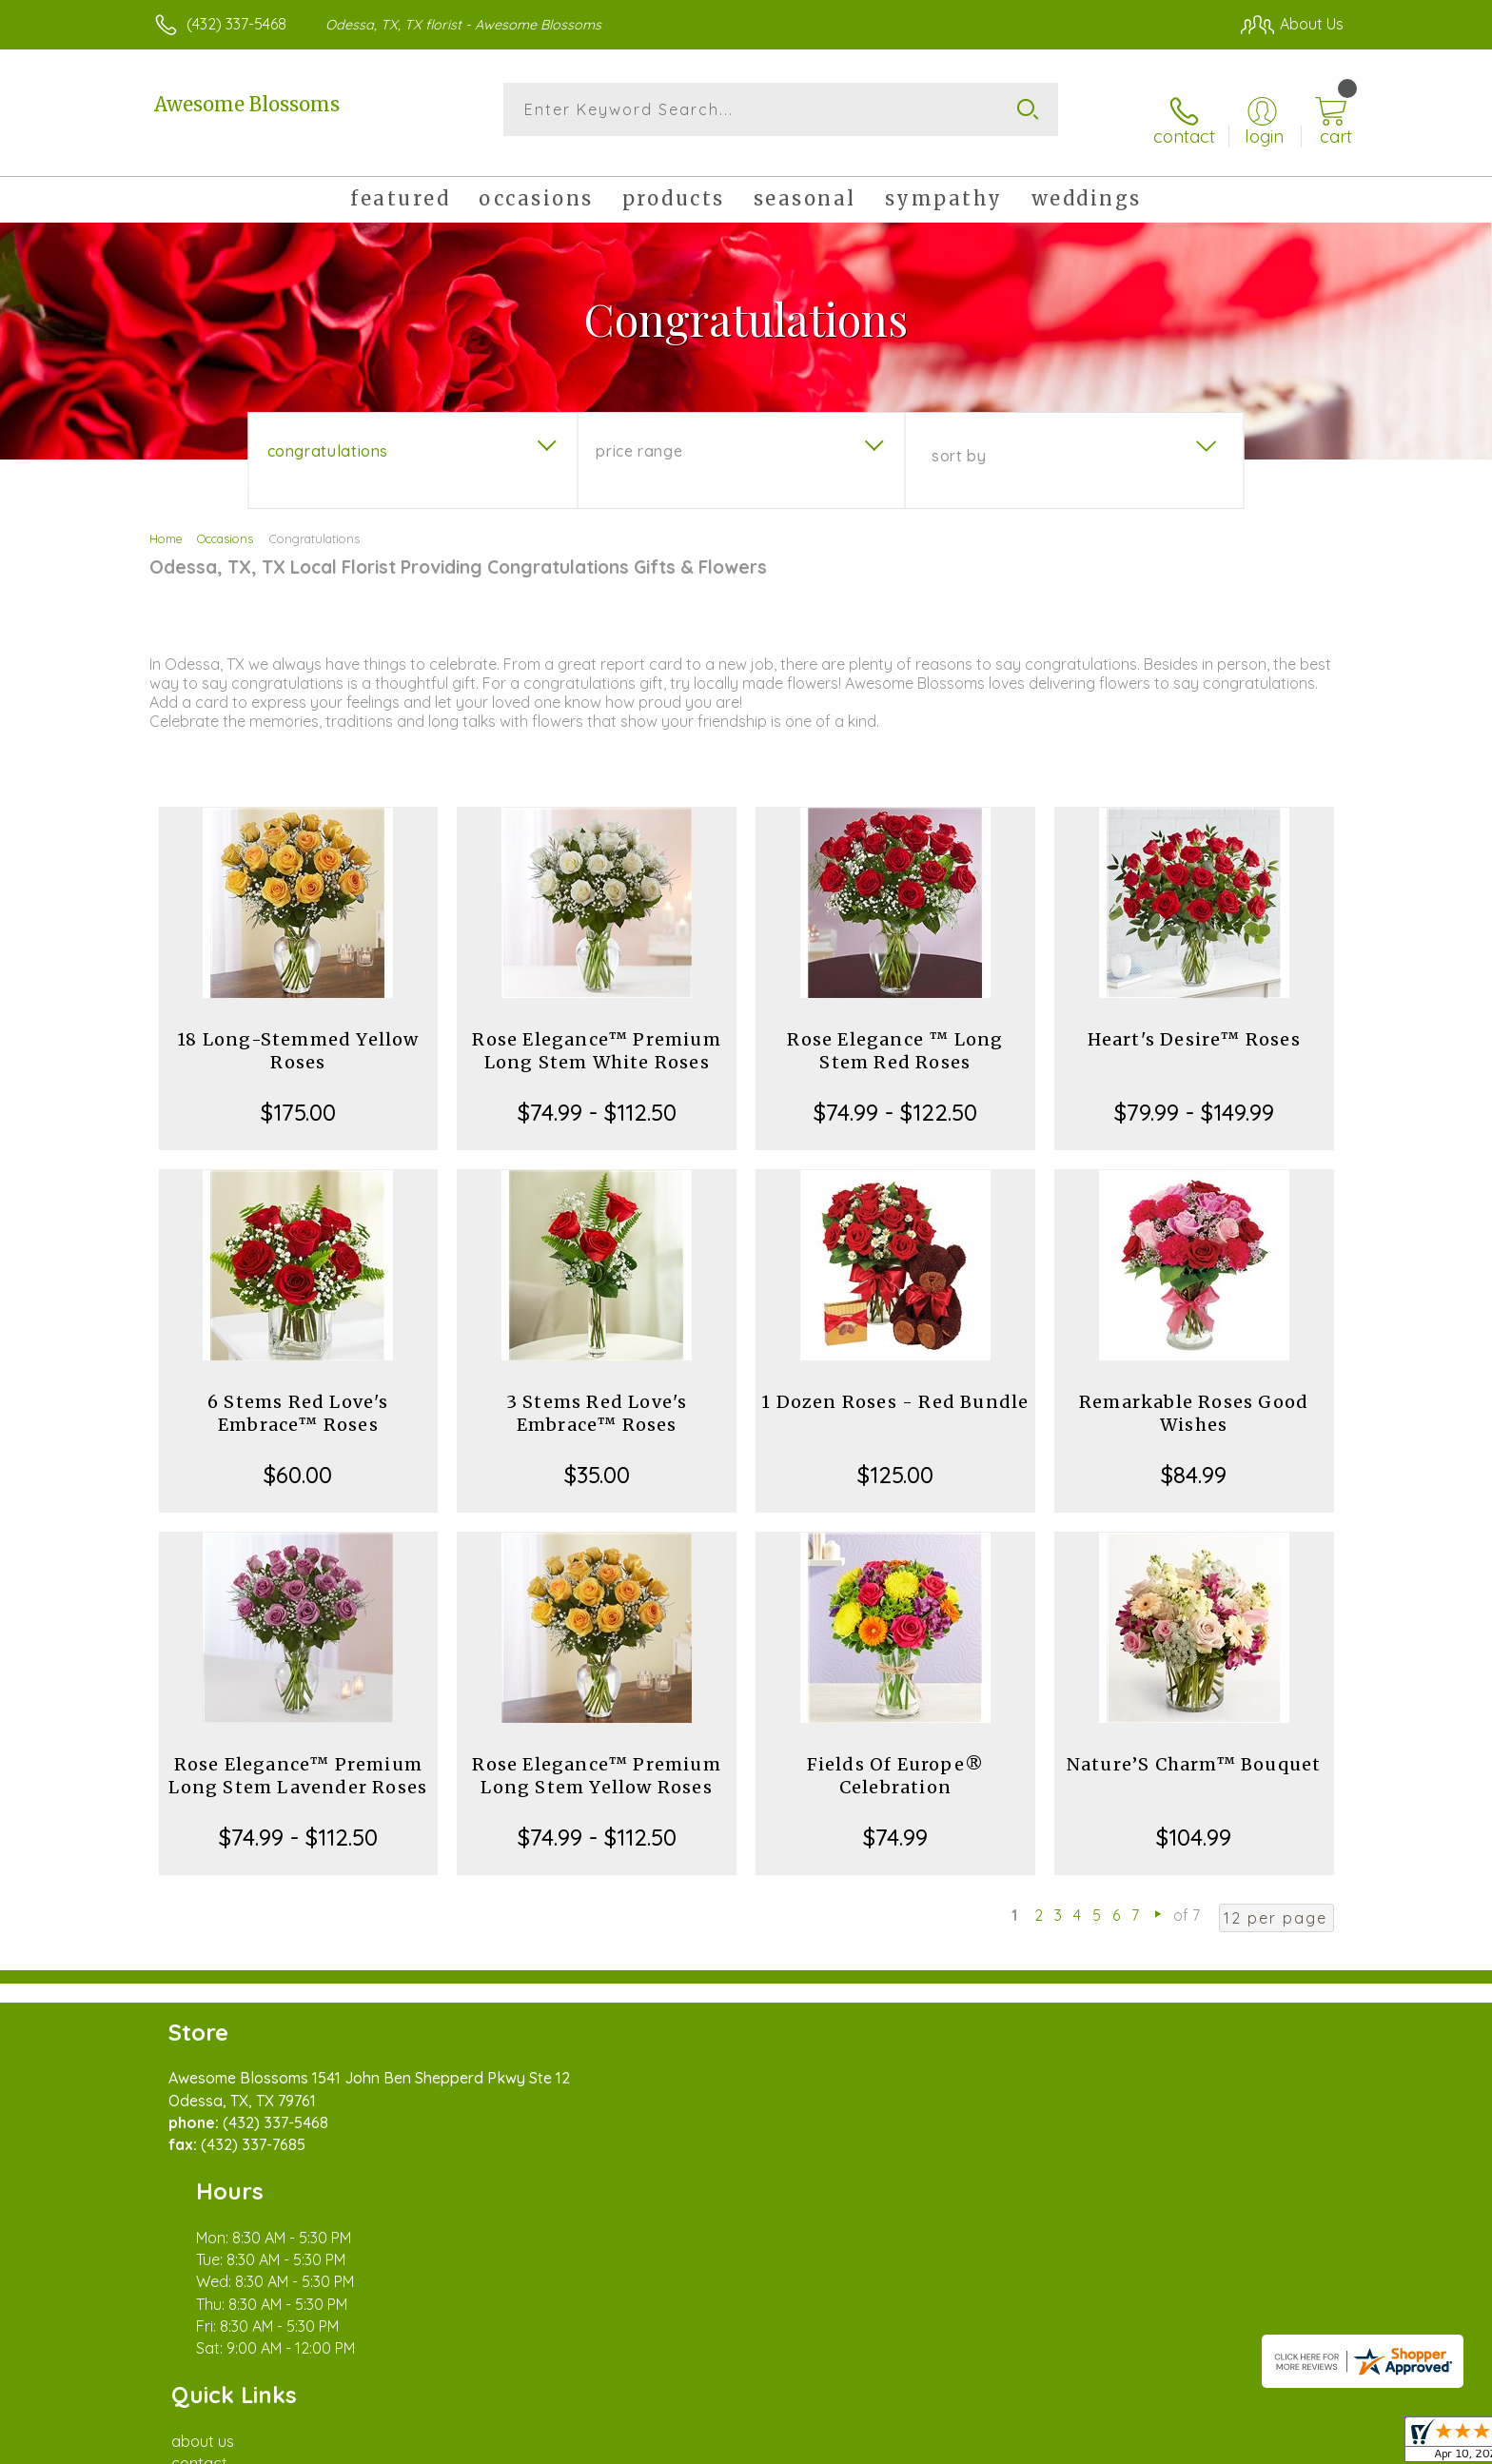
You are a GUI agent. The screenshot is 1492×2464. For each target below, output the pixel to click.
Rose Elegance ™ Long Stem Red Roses (895, 1033)
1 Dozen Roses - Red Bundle (895, 1385)
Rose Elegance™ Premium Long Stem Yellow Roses (596, 1758)
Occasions (225, 521)
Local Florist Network (1175, 2444)
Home (166, 521)
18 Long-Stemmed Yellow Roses (298, 1033)
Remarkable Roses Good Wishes (1193, 1396)
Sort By (959, 438)
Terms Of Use (927, 2444)
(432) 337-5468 (236, 23)
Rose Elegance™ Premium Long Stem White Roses (596, 1033)
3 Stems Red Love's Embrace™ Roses (597, 1396)
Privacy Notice (1039, 2444)
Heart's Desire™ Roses (1194, 1022)
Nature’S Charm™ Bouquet (1194, 1747)
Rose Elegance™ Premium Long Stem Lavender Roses (297, 1758)
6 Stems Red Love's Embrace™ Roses (298, 1396)
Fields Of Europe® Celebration (895, 1758)
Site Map (1293, 2444)
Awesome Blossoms (247, 104)
